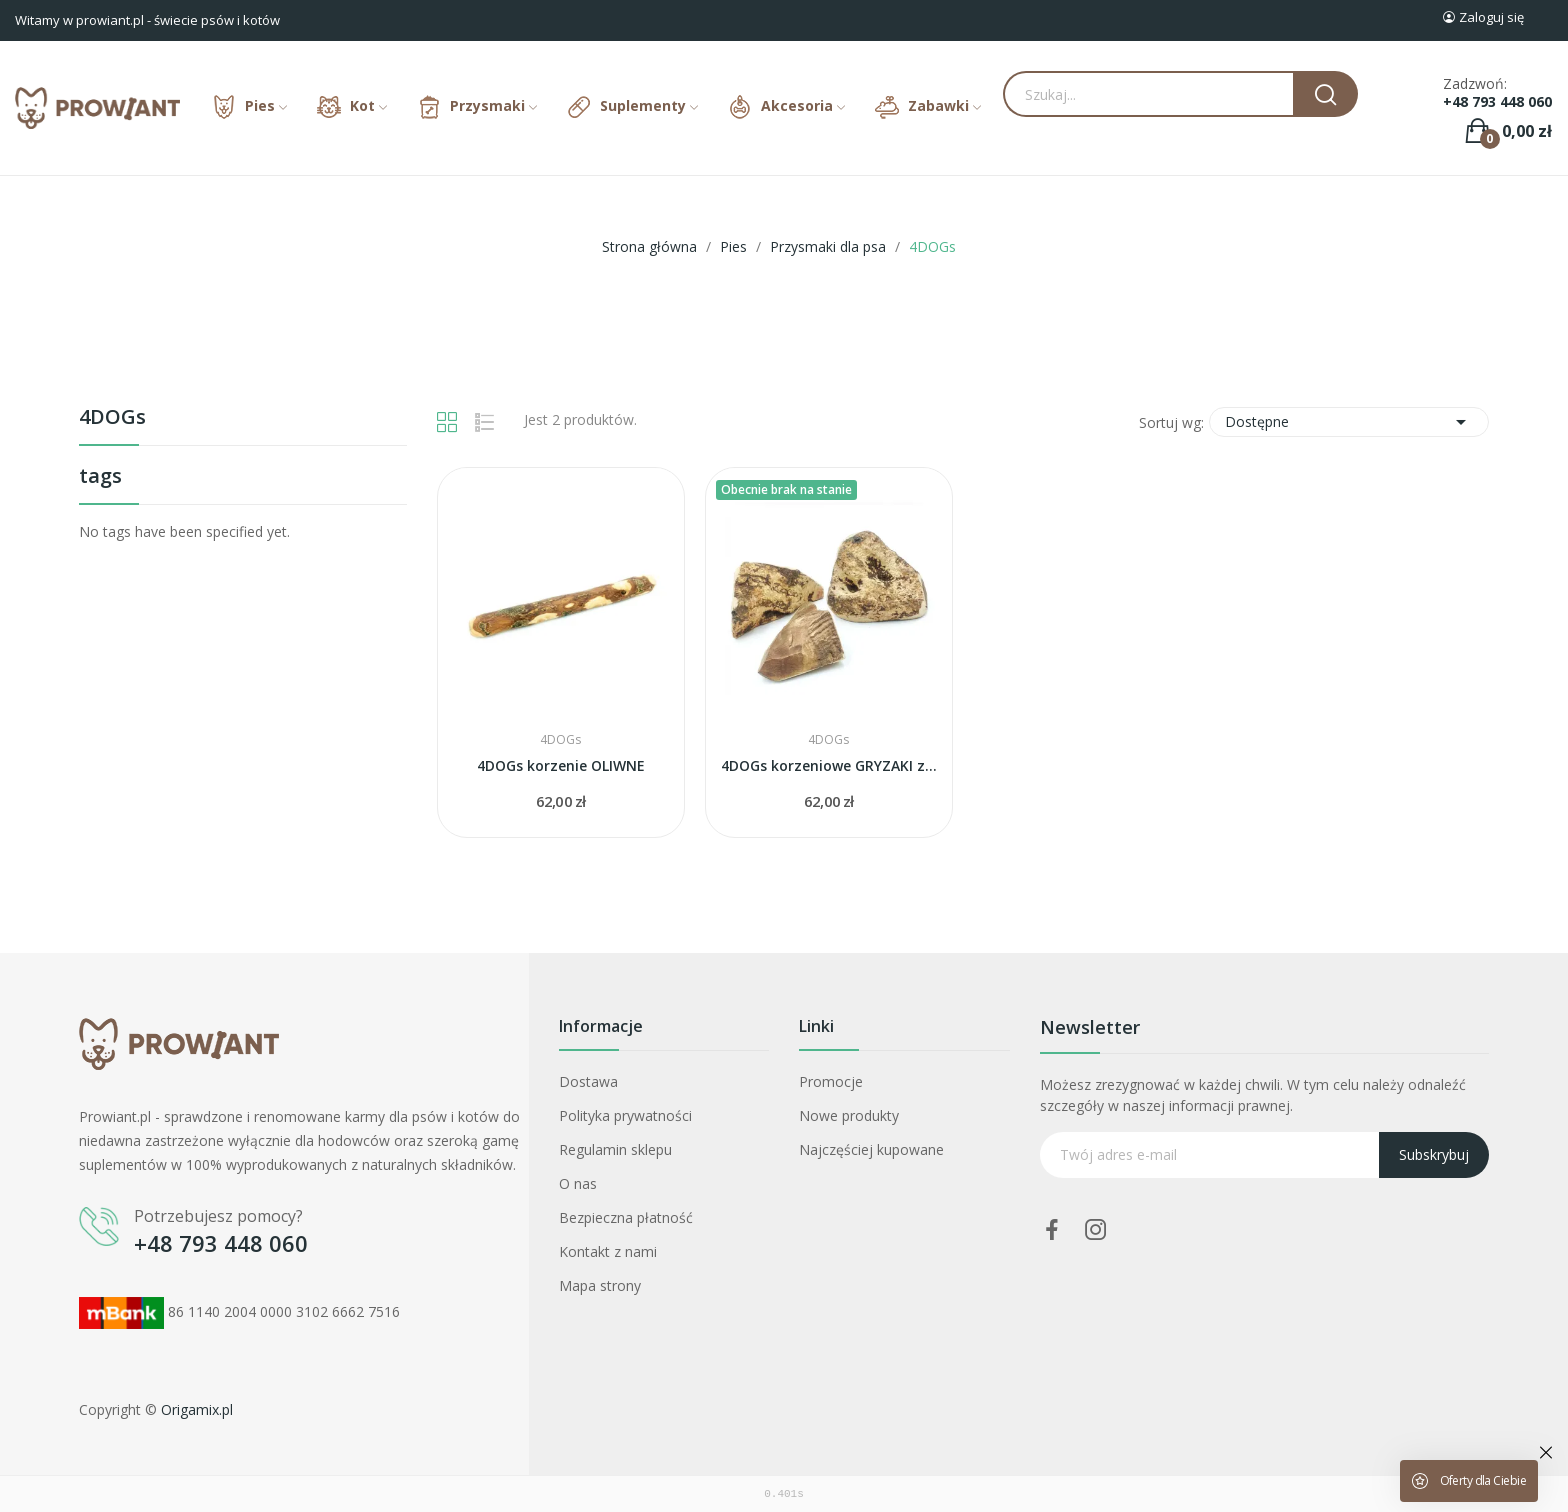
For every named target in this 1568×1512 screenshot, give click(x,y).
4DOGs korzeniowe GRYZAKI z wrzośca (829, 765)
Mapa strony (600, 1285)
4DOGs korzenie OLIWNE (561, 765)
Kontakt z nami (608, 1251)
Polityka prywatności (625, 1115)
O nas (578, 1183)
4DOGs (112, 418)
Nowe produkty (849, 1115)
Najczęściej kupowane (871, 1149)
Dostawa (588, 1081)
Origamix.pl (197, 1409)
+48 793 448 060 (1497, 102)
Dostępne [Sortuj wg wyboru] (1349, 422)
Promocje (831, 1081)
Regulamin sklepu (615, 1149)
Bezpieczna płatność (626, 1217)
